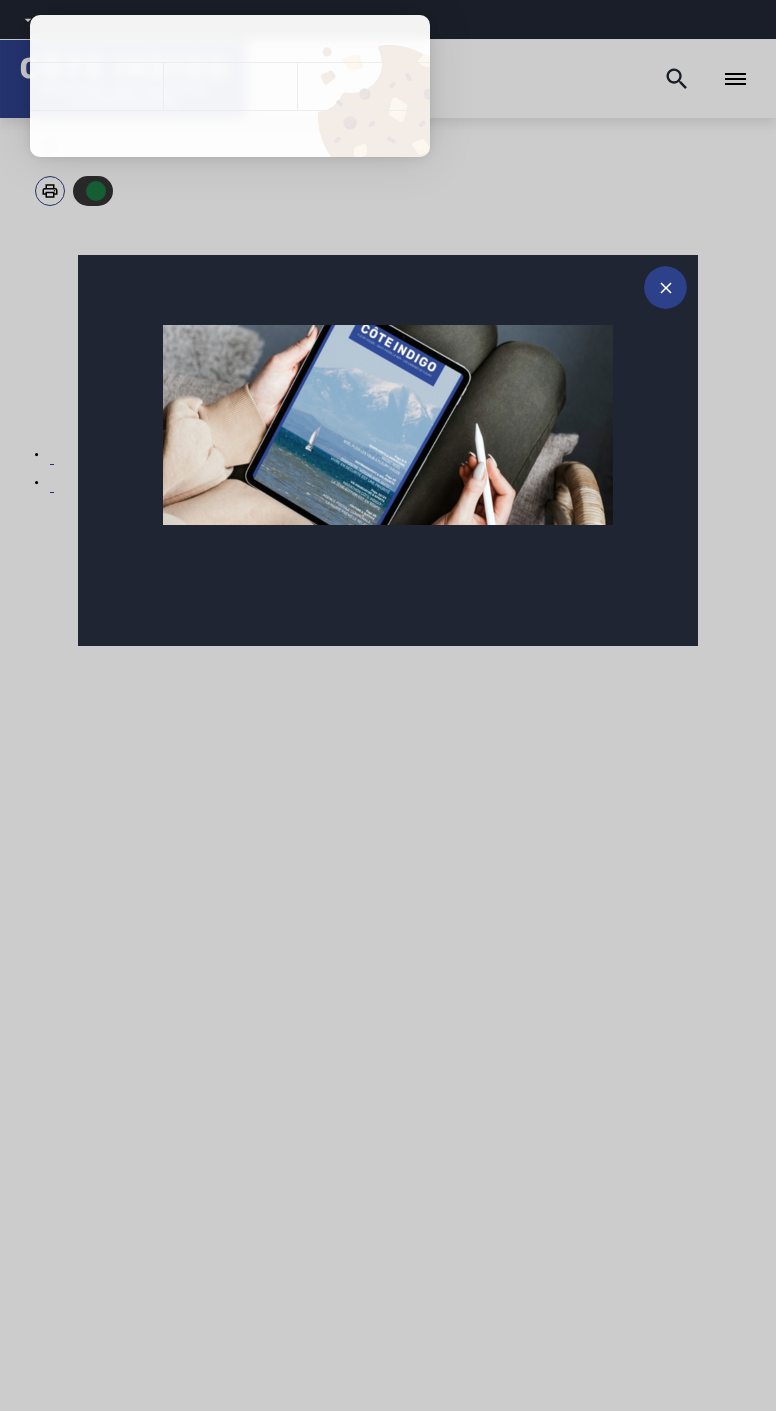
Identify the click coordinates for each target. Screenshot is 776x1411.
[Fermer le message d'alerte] (665, 287)
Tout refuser (229, 86)
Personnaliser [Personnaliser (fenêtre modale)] (363, 86)
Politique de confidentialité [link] (230, 134)
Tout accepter (96, 86)
